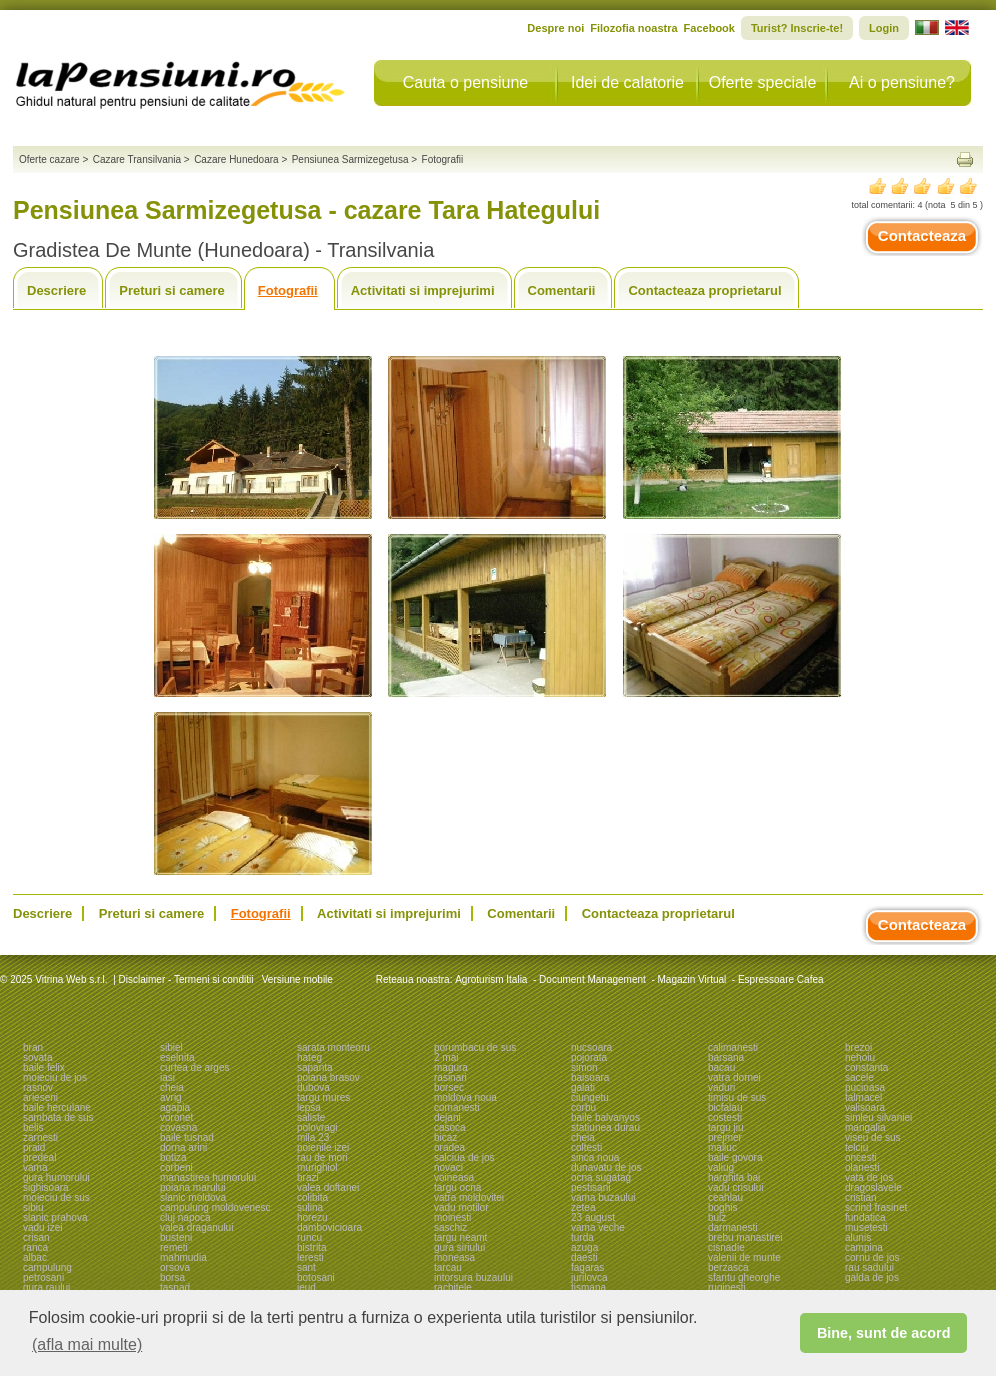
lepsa (309, 1107)
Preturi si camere (172, 290)
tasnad (175, 1287)
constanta (866, 1067)
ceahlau (725, 1197)
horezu (312, 1217)
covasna (178, 1127)
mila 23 (313, 1137)
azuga (584, 1247)
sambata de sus (58, 1117)
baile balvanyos (605, 1117)
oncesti (861, 1157)
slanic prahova (55, 1217)
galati (583, 1087)
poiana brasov (328, 1077)
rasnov (38, 1087)
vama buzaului (603, 1197)
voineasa (454, 1177)
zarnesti (40, 1137)
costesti (725, 1117)
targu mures (323, 1097)
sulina (310, 1207)
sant (306, 1267)
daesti (584, 1257)
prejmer (725, 1137)
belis (33, 1127)
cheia (172, 1087)
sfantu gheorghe (744, 1277)
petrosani (43, 1277)
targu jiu (726, 1127)
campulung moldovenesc (215, 1207)
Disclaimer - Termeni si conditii (186, 979)
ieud (306, 1287)
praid (34, 1147)
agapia (175, 1107)
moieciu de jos (55, 1077)
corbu (583, 1107)
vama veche (598, 1227)
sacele (859, 1077)
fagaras (587, 1267)
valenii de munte (744, 1257)
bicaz (445, 1137)
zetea (583, 1207)
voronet (176, 1117)
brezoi (858, 1047)
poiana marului (193, 1187)
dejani (447, 1117)
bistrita (311, 1247)
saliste (311, 1117)
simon (584, 1067)
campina (864, 1247)
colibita (312, 1197)
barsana (726, 1057)
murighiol (317, 1167)
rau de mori (322, 1157)
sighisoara (46, 1187)
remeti (174, 1247)
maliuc (722, 1147)
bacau (721, 1067)
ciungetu (590, 1097)
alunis (858, 1237)
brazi (308, 1177)
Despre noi (555, 28)
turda (582, 1237)
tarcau (448, 1267)
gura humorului (56, 1177)
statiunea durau (605, 1127)
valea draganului (196, 1227)
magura (451, 1067)
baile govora (735, 1157)
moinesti (452, 1217)
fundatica (865, 1217)
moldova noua (465, 1097)
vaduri (721, 1087)
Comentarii (562, 290)
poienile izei (323, 1147)
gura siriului (459, 1247)
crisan (36, 1237)
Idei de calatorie (627, 82)
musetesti (866, 1227)
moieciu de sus (56, 1197)
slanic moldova (193, 1197)
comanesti (457, 1107)
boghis (722, 1207)
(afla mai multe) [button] (87, 1344)
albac (35, 1257)
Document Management (592, 979)
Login (884, 28)
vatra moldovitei (469, 1197)
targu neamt (460, 1237)
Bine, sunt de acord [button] (884, 1333)
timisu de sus (737, 1097)
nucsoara (591, 1047)
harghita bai (734, 1177)
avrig (171, 1097)
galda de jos (872, 1277)
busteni (176, 1237)
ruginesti (727, 1287)
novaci (448, 1167)
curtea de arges (195, 1067)
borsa (172, 1277)
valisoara (865, 1107)
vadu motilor (461, 1207)
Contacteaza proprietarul (704, 290)
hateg (309, 1057)
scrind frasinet (876, 1207)
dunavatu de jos (606, 1167)
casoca (450, 1127)
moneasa (454, 1257)
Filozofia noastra (633, 28)
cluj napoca (185, 1217)
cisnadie (726, 1247)
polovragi (317, 1127)
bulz (717, 1217)
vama (35, 1167)
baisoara (590, 1077)
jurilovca (589, 1277)
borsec (449, 1087)
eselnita (177, 1057)
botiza (173, 1157)
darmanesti (732, 1227)
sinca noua (595, 1157)
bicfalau (725, 1107)
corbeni (176, 1167)
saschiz (450, 1227)
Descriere (56, 290)
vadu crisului (736, 1187)
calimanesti (733, 1047)
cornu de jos (872, 1257)
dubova (313, 1087)
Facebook (709, 28)
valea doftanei (328, 1187)
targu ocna (457, 1187)
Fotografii (288, 290)
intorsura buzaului (473, 1277)
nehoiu (860, 1057)
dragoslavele (873, 1187)
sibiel (171, 1047)
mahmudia (183, 1257)
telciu (856, 1147)
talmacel (863, 1097)
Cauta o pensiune (465, 82)
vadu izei (42, 1227)
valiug (721, 1167)
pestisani (590, 1187)
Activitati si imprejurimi (423, 290)
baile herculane (57, 1107)
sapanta (315, 1067)
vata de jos (869, 1177)
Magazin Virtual (692, 979)
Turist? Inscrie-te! (797, 28)
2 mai (446, 1057)
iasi (167, 1077)
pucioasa (865, 1087)
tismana (588, 1287)
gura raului (46, 1287)
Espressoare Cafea (781, 979)
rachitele (453, 1287)
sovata (37, 1057)
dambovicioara (329, 1227)
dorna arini (183, 1147)
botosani (316, 1277)
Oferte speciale (763, 82)
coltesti (586, 1147)
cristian (861, 1197)
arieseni (40, 1097)
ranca (35, 1247)
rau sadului (869, 1267)
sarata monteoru (333, 1047)
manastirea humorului (208, 1177)
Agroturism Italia (491, 979)
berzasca (728, 1267)
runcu (309, 1237)
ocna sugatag (601, 1177)
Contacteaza (922, 235)
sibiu (33, 1207)
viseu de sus (873, 1137)
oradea (449, 1147)
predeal (39, 1157)
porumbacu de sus (475, 1047)
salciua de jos (464, 1157)
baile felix (44, 1067)
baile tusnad (187, 1137)
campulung (47, 1267)
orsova (175, 1267)
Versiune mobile (296, 979)
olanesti (862, 1167)
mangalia (865, 1127)
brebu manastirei (745, 1237)
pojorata (589, 1057)
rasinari (450, 1077)
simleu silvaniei (878, 1117)
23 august (593, 1217)
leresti (310, 1257)
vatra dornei (734, 1077)
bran (33, 1047)
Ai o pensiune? (902, 82)
